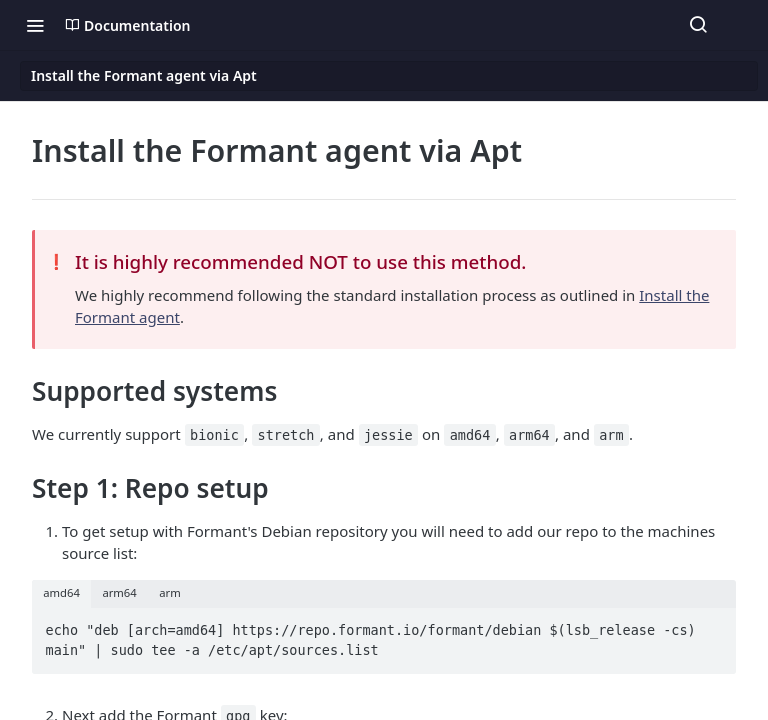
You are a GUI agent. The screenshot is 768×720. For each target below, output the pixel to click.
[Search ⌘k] (698, 25)
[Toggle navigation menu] (35, 25)
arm (169, 592)
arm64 (119, 592)
